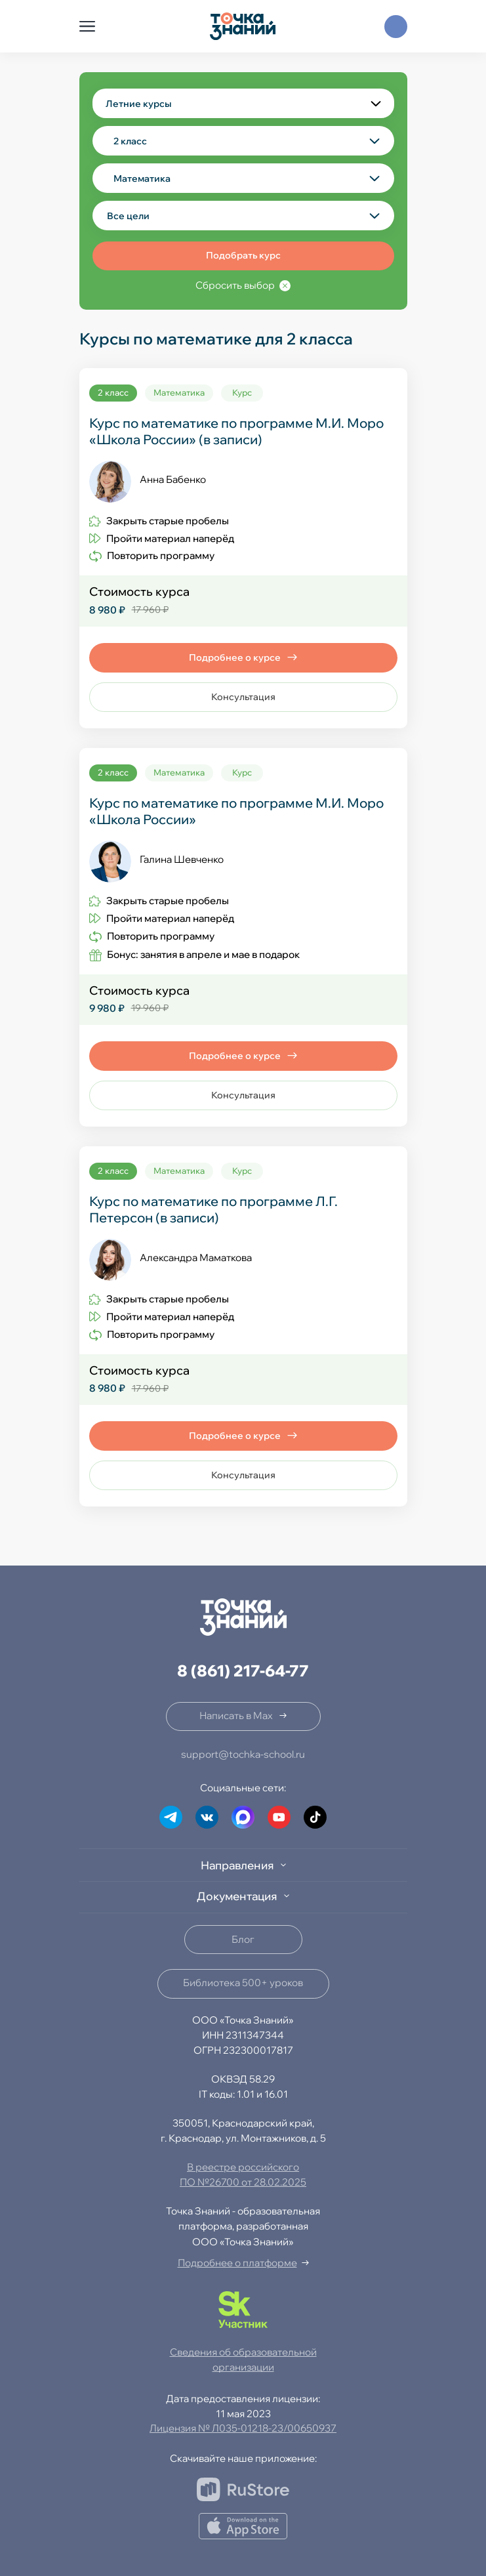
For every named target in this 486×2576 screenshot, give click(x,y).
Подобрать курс (243, 255)
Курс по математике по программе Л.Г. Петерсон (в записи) (213, 1209)
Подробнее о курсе (235, 657)
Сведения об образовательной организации (243, 2359)
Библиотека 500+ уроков (243, 1982)
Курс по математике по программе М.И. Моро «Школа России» (236, 811)
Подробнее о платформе (237, 2262)
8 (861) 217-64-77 (243, 1670)
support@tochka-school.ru (243, 1754)
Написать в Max (236, 1715)
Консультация (243, 697)
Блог (243, 1939)
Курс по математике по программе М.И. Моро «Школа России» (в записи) (236, 431)
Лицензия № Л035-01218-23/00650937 (243, 2428)
